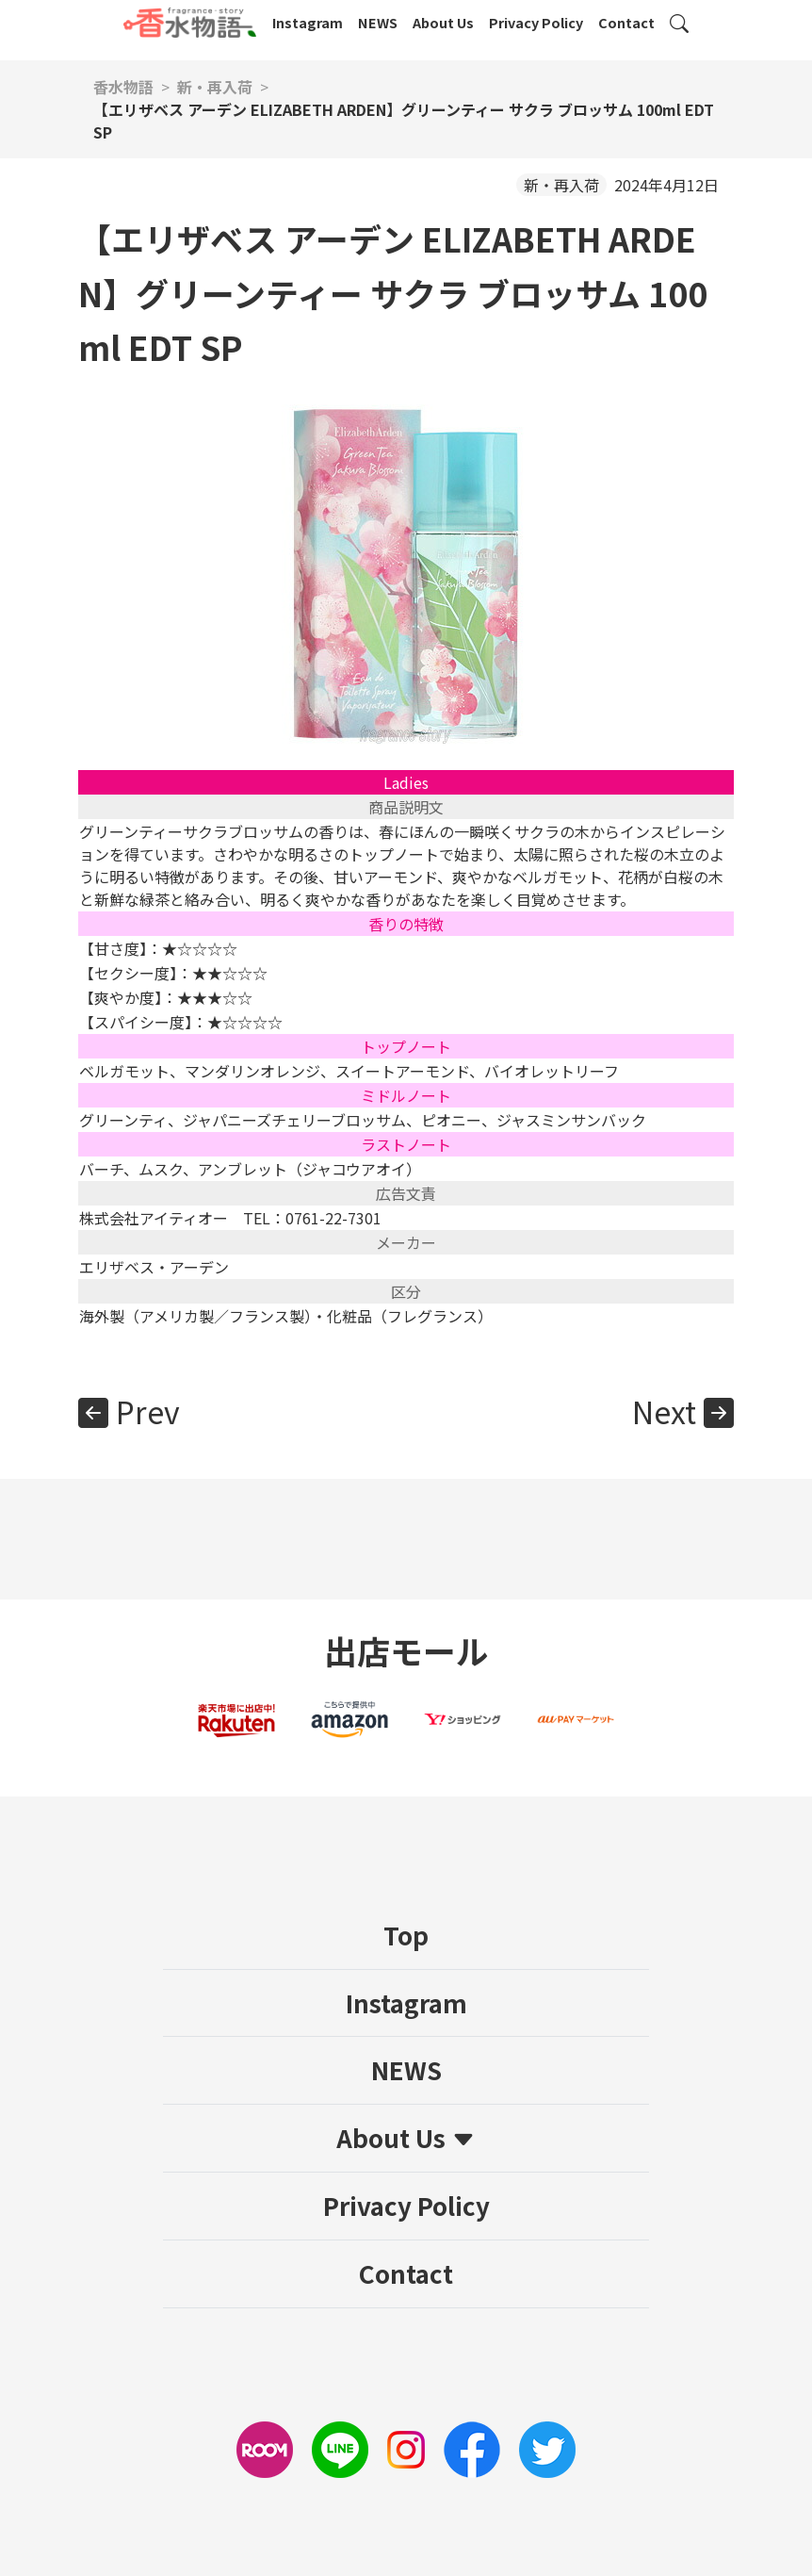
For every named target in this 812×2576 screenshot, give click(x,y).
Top (406, 1934)
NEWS (378, 22)
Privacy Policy (536, 22)
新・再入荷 (561, 184)
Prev (148, 1411)
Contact (626, 22)
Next (664, 1411)
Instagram (307, 22)
